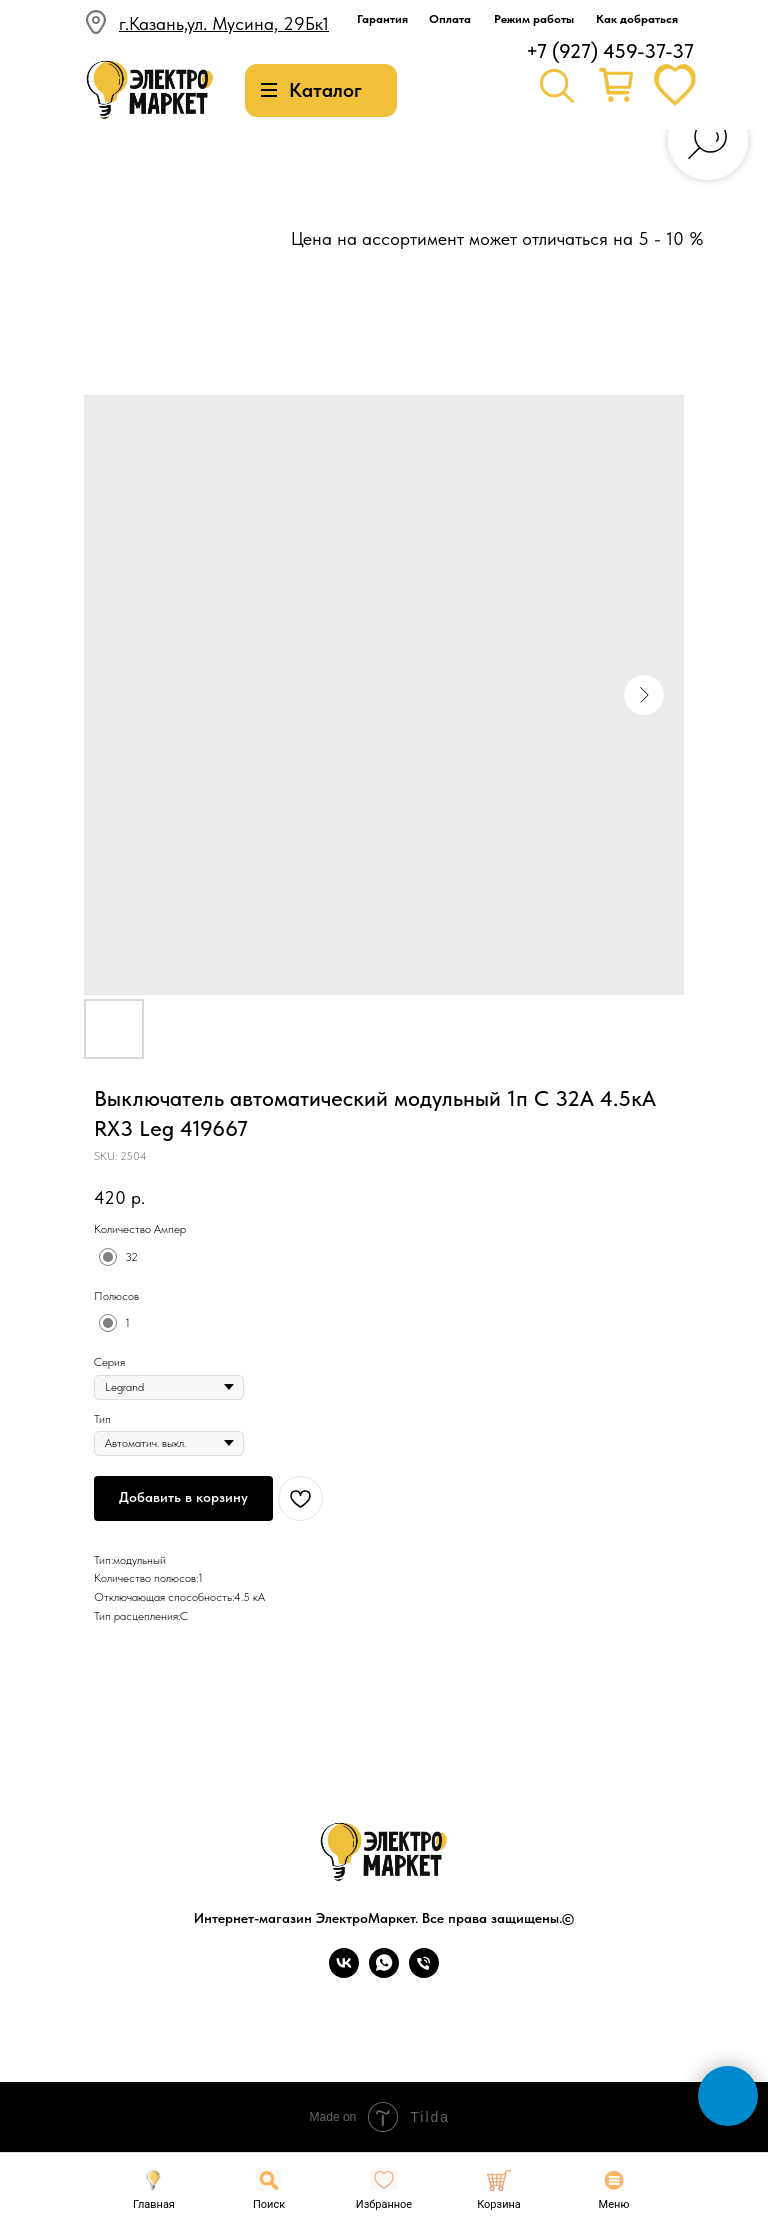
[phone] (424, 1972)
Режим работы (534, 19)
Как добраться (637, 19)
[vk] (344, 1972)
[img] (150, 90)
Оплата (450, 19)
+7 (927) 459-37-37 (610, 51)
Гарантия (382, 19)
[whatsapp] (384, 1972)
